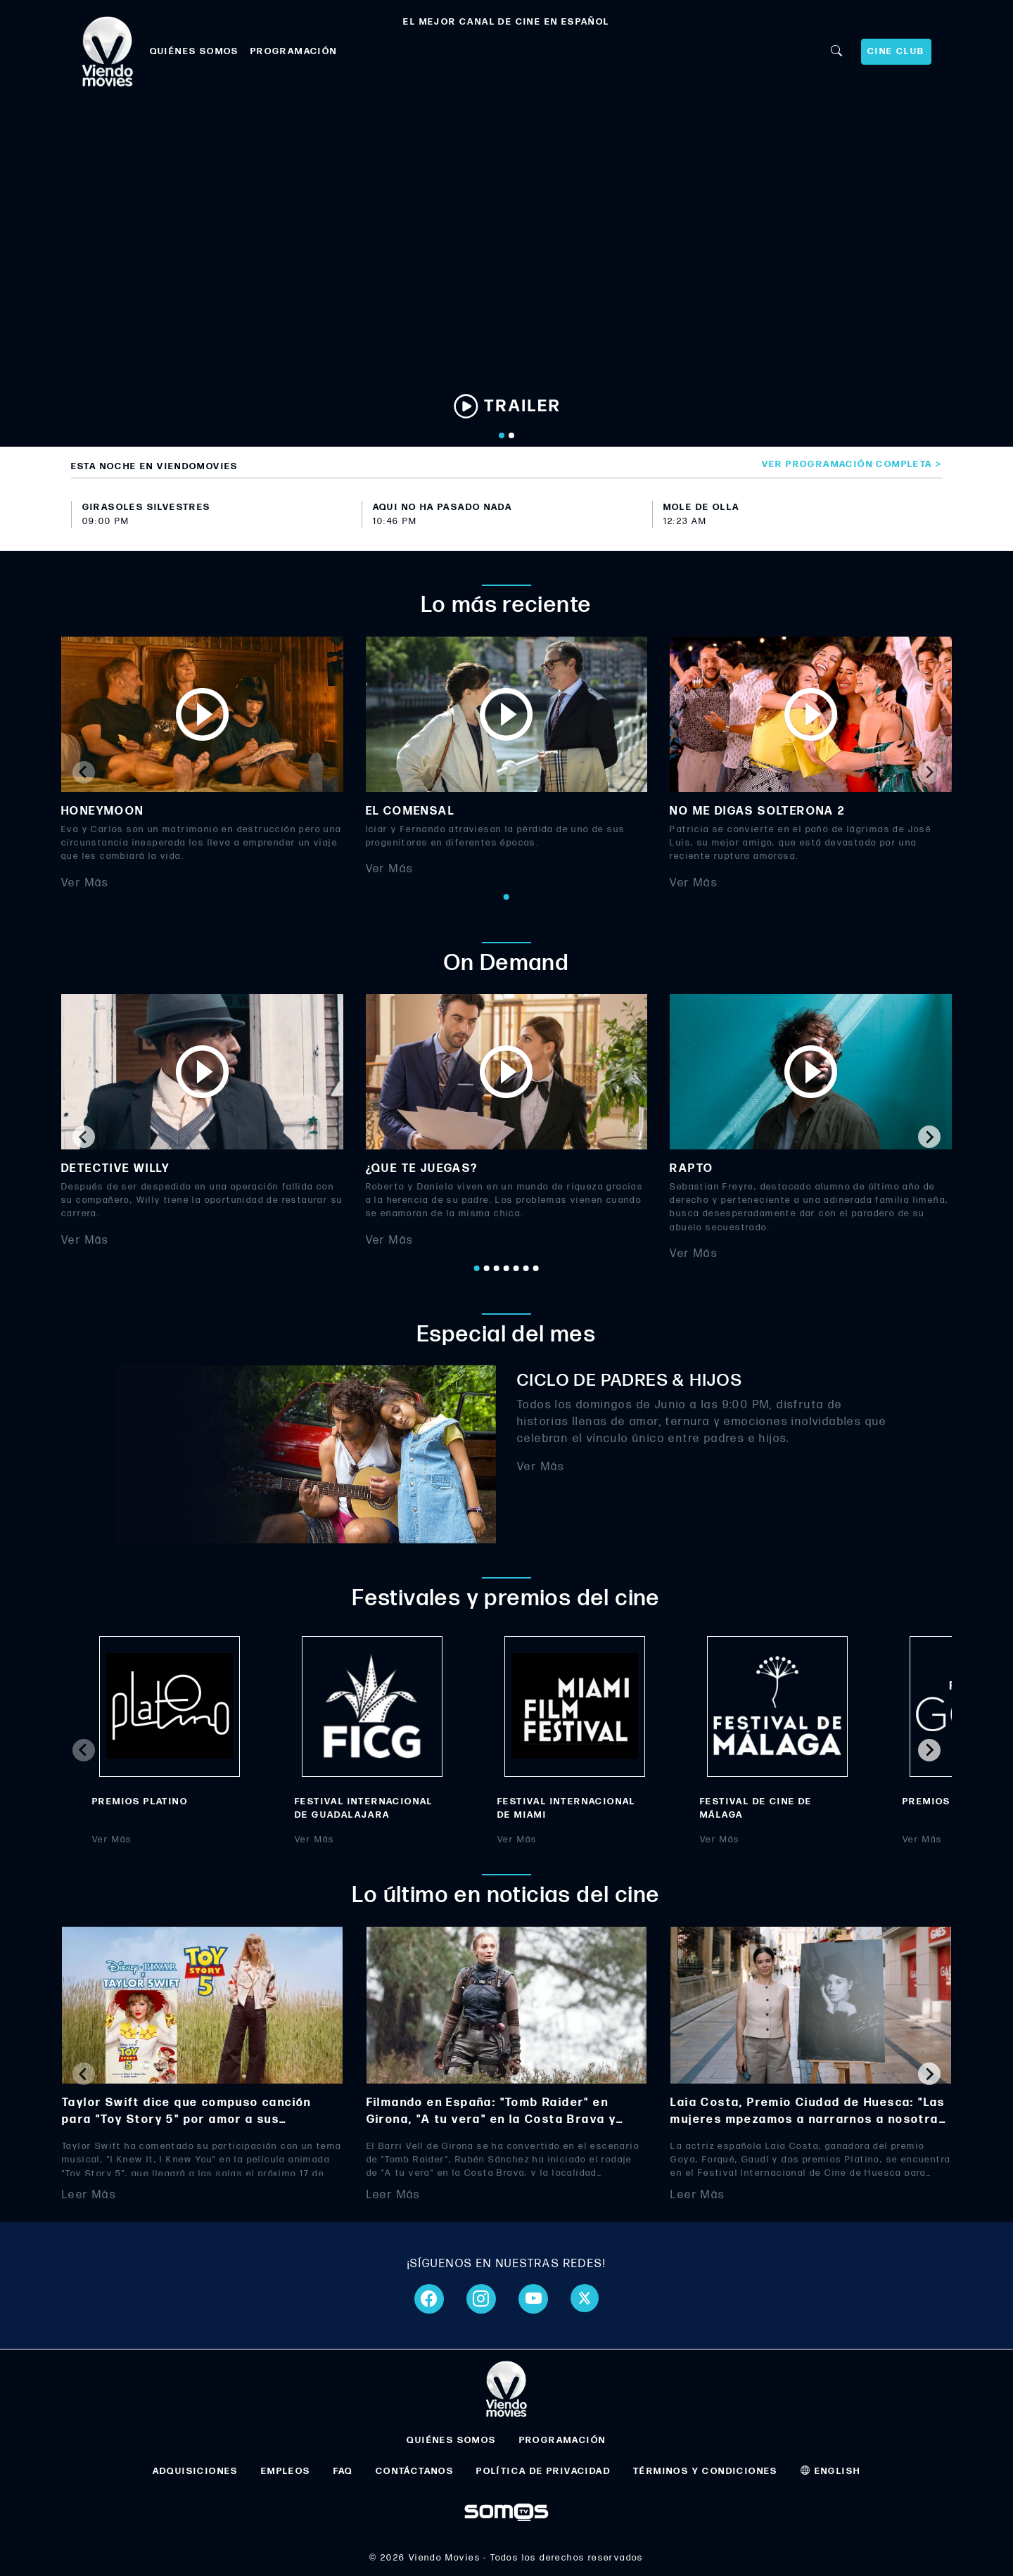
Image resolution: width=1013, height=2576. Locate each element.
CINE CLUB (896, 51)
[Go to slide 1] (501, 435)
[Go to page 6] (526, 1268)
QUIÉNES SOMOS (194, 51)
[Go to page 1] (506, 897)
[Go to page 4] (506, 1268)
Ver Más (85, 882)
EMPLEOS (286, 2471)
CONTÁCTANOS (415, 2471)
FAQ (343, 2471)
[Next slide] (929, 772)
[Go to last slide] (83, 1137)
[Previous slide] (83, 772)
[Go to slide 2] (511, 435)
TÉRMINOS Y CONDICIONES (705, 2471)
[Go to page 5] (516, 1268)
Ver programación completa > (852, 464)
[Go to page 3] (496, 1268)
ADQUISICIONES (195, 2471)
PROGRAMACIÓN (294, 51)
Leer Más (89, 2195)
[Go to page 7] (536, 1268)
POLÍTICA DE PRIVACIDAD (543, 2471)
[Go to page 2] (487, 1268)
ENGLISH (831, 2471)
